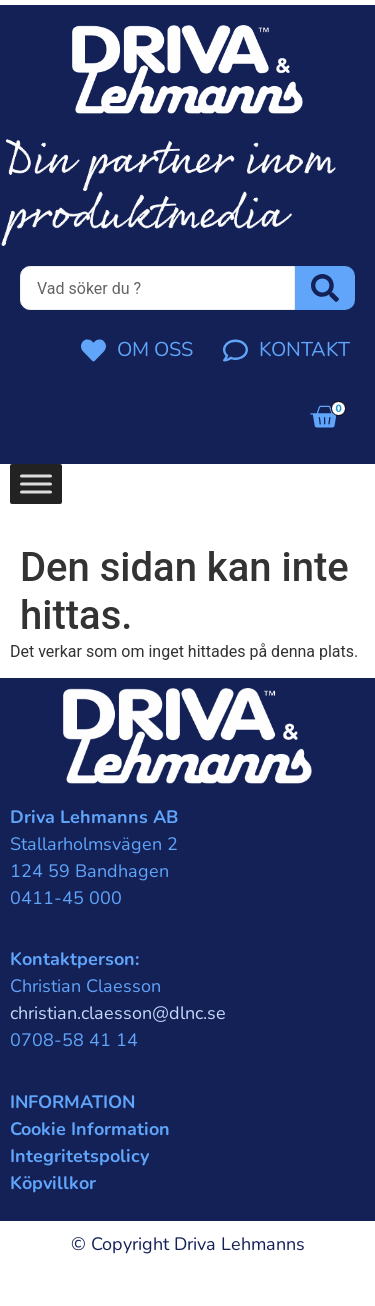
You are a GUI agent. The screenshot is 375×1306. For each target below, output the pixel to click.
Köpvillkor (53, 1183)
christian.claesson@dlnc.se (118, 1013)
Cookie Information (90, 1129)
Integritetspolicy (79, 1156)
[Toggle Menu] (36, 483)
